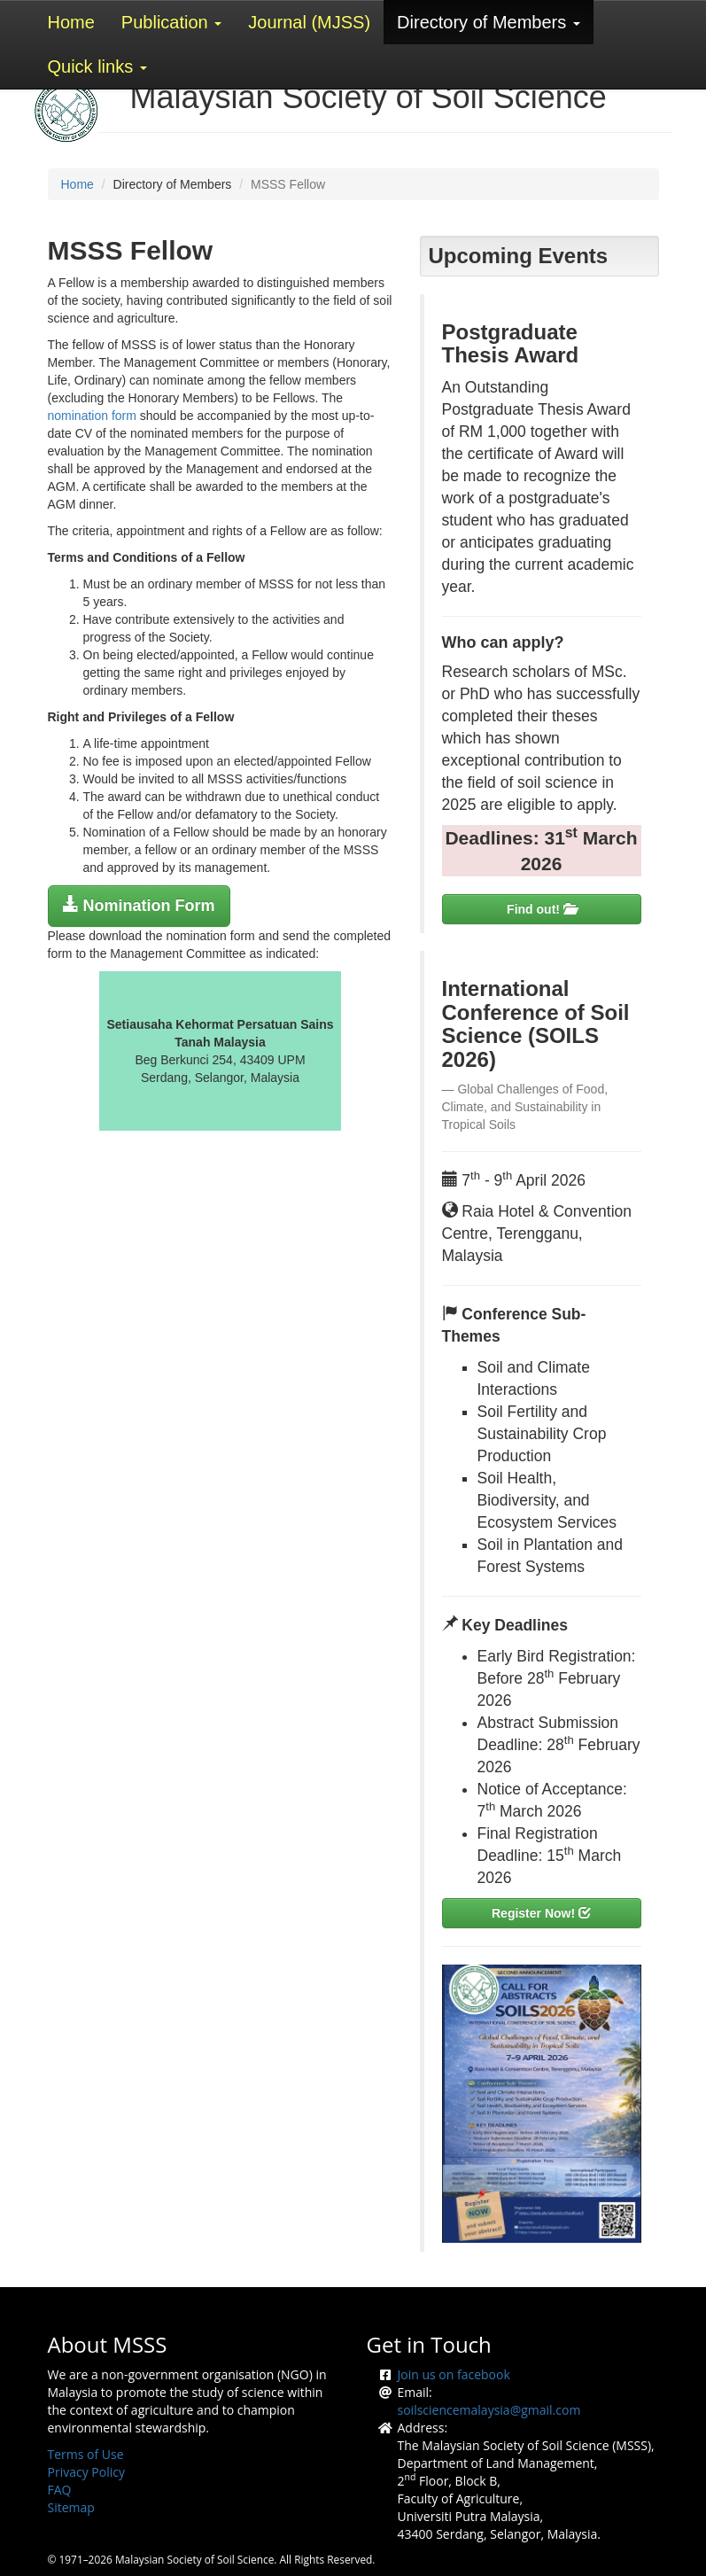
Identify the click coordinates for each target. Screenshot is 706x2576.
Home (71, 22)
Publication (171, 22)
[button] (139, 906)
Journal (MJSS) (309, 22)
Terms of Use (86, 2454)
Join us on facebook (454, 2374)
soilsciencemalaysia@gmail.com (489, 2409)
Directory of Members (488, 22)
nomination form (92, 416)
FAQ (60, 2489)
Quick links (97, 66)
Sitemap (71, 2507)
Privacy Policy (86, 2471)
